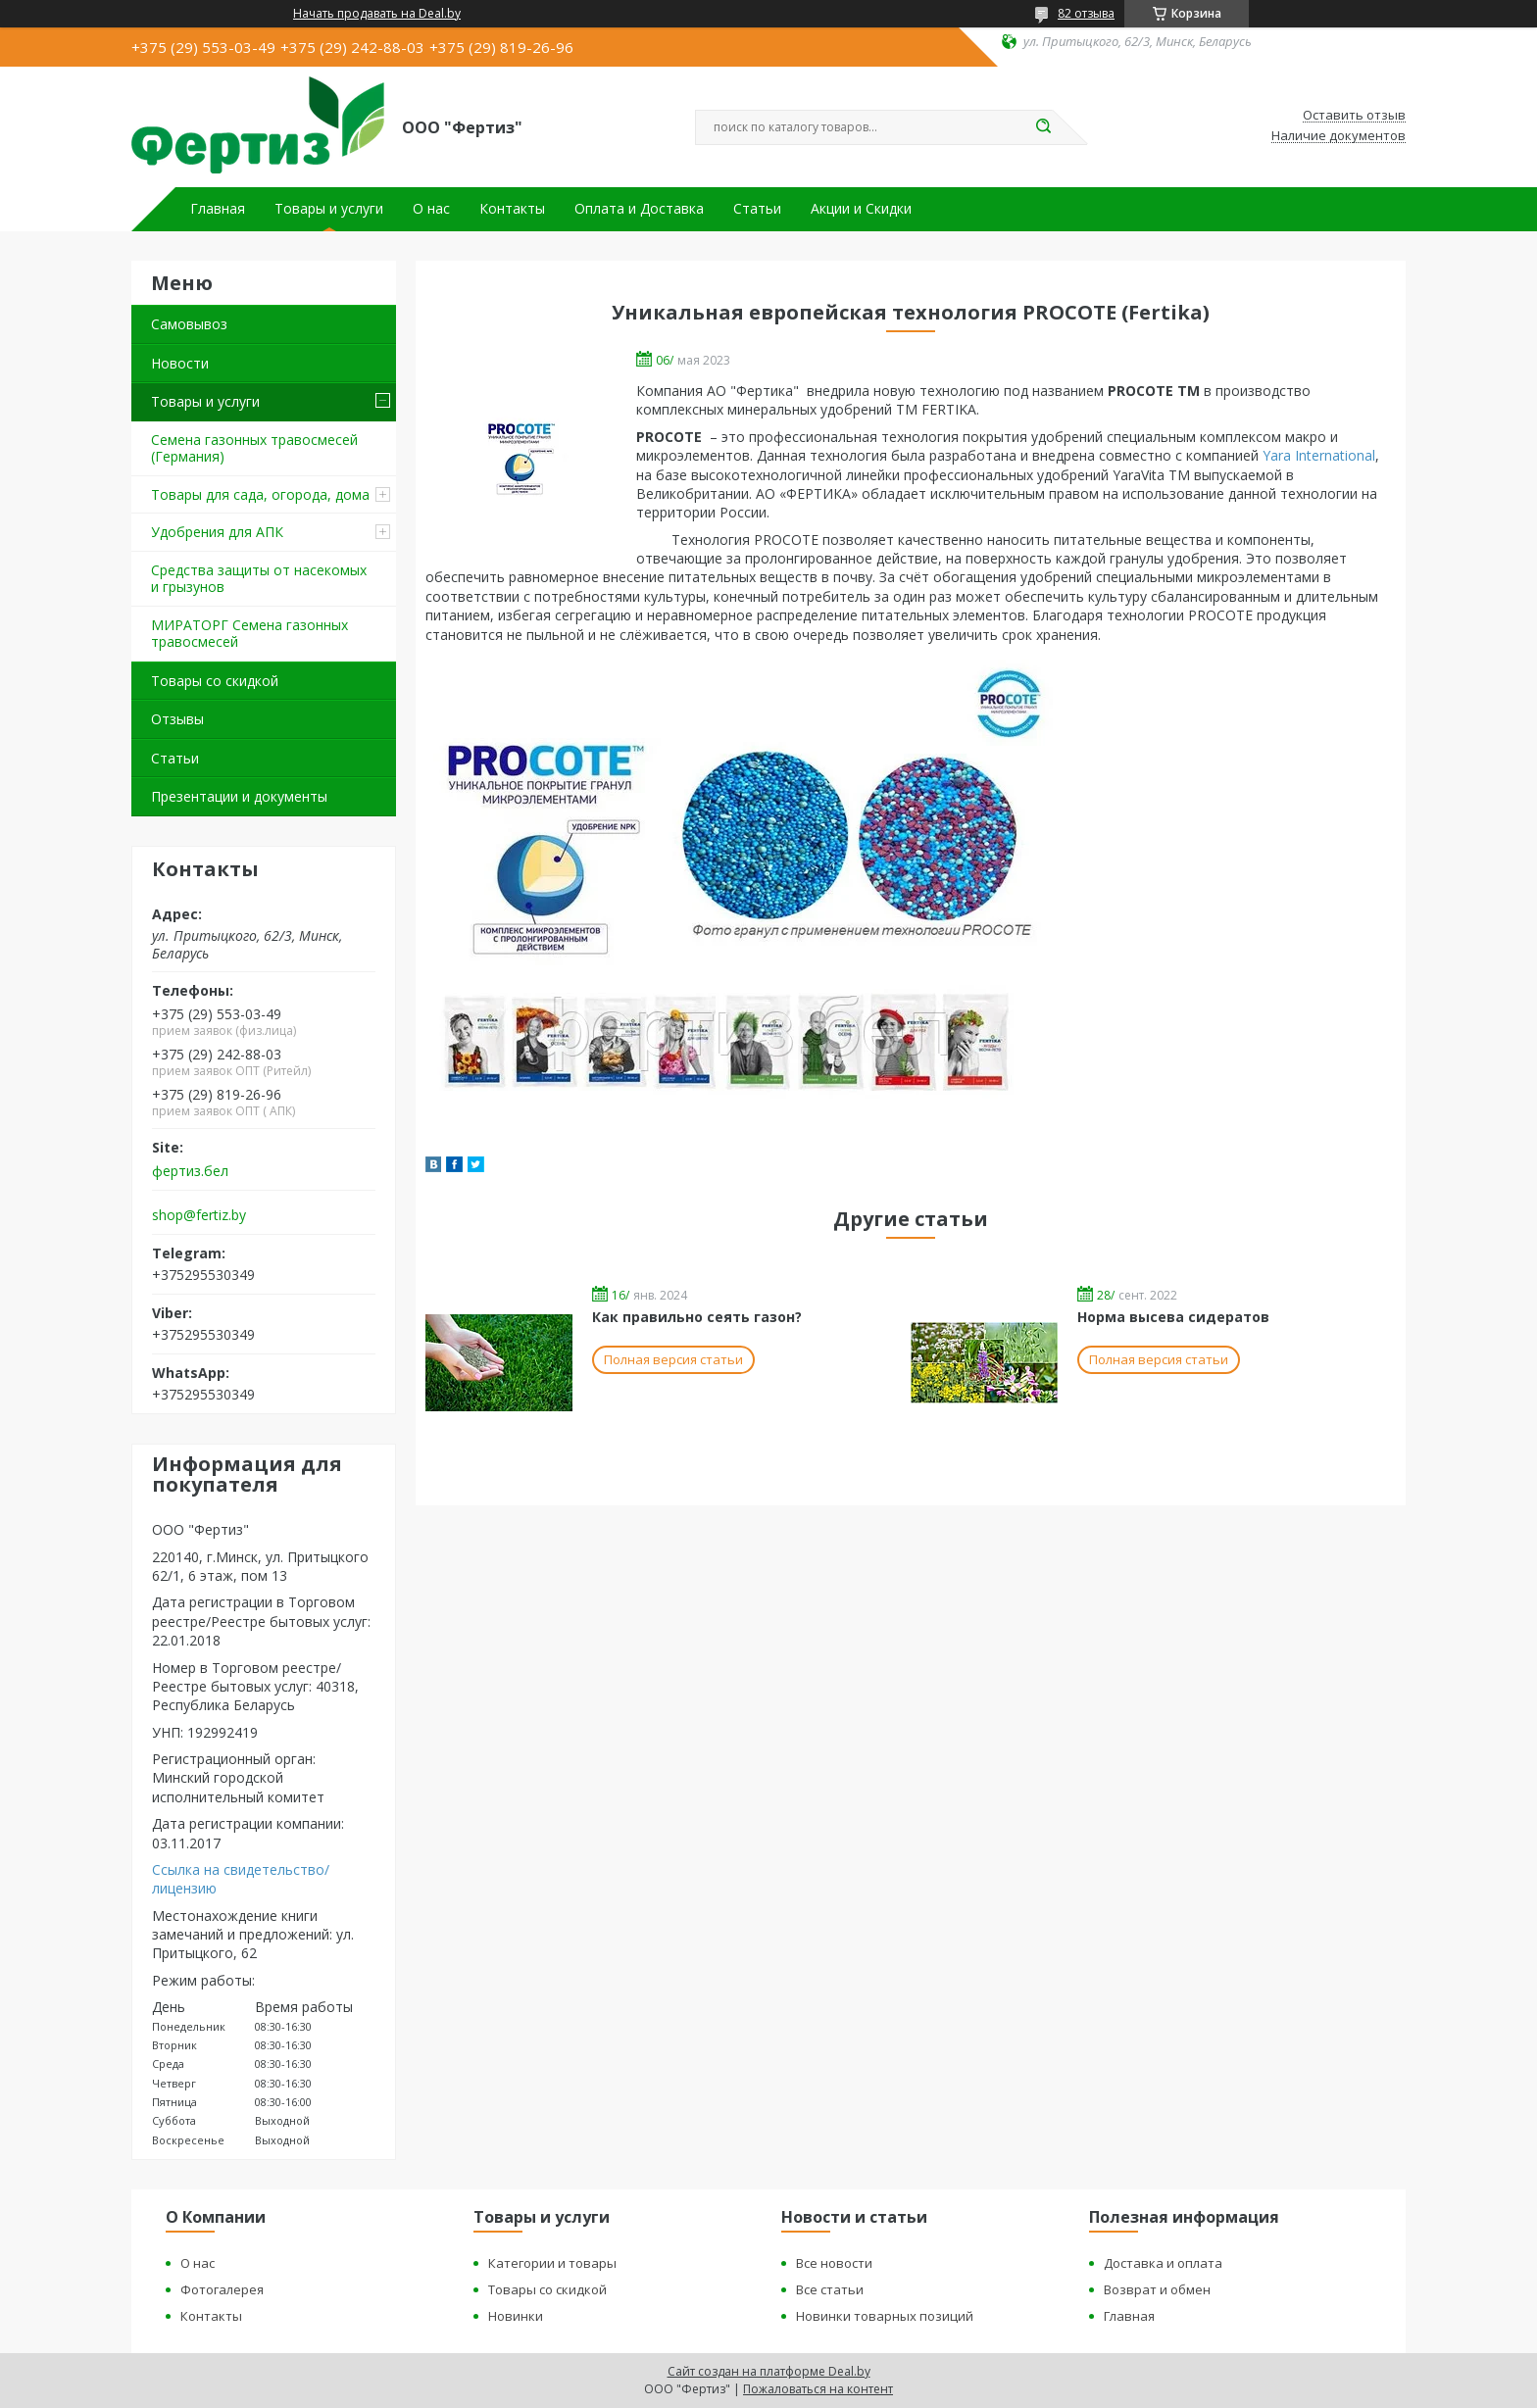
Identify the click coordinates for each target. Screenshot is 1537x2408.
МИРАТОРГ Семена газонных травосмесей (249, 633)
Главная (217, 209)
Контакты (512, 209)
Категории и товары (552, 2263)
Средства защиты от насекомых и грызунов (259, 579)
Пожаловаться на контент (818, 2389)
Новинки (515, 2316)
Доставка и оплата (1163, 2263)
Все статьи (830, 2289)
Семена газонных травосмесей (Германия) (254, 448)
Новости (180, 363)
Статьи (757, 209)
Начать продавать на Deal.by (377, 14)
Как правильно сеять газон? (697, 1316)
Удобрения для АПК (217, 531)
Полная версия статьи (673, 1359)
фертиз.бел (190, 1171)
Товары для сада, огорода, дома (260, 494)
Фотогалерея (222, 2289)
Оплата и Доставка (639, 209)
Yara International (1319, 455)
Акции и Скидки (861, 209)
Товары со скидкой (214, 680)
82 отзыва (1086, 13)
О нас (431, 209)
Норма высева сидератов (1173, 1316)
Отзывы (177, 719)
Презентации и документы (239, 796)
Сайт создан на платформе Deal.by (769, 2371)
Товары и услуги (328, 209)
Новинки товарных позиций (884, 2316)
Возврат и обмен (1157, 2289)
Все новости (834, 2263)
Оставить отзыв (1354, 116)
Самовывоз (189, 324)
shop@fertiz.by (199, 1215)
